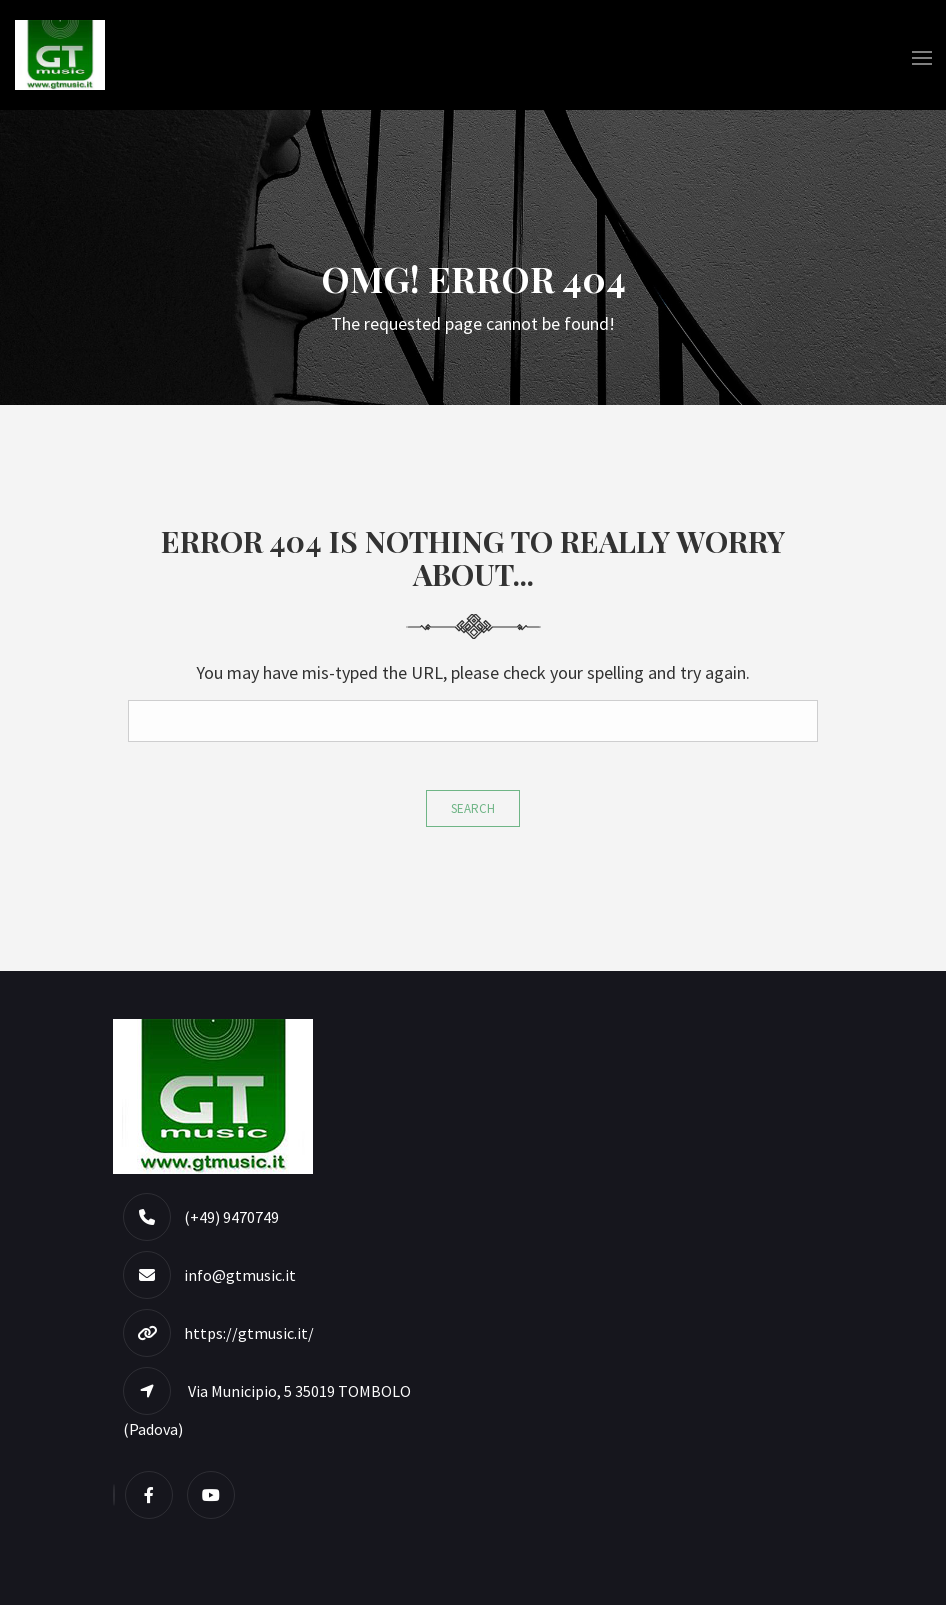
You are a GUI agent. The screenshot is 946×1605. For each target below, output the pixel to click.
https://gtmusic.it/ (249, 1333)
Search (473, 808)
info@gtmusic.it (240, 1275)
